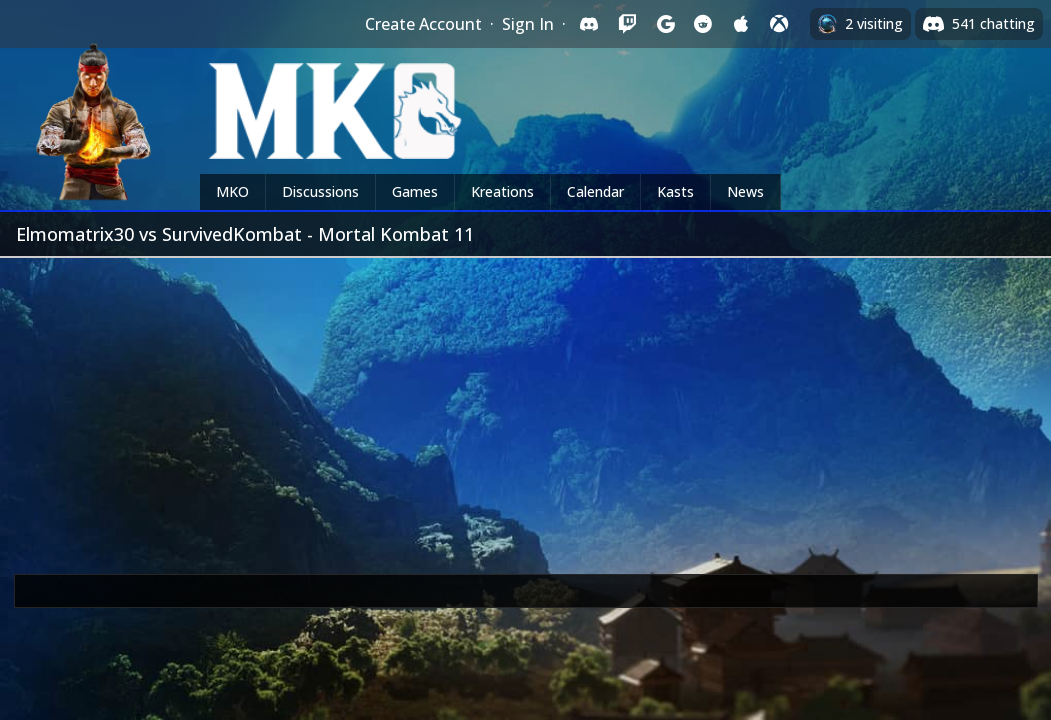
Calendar (595, 191)
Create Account (423, 24)
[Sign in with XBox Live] (779, 24)
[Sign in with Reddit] (703, 24)
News (745, 191)
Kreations (502, 191)
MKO (232, 191)
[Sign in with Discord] (589, 24)
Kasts (675, 191)
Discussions (320, 191)
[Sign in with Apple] (741, 24)
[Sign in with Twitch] (627, 24)
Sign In (528, 24)
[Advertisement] (525, 408)
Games (415, 191)
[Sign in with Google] (665, 24)
